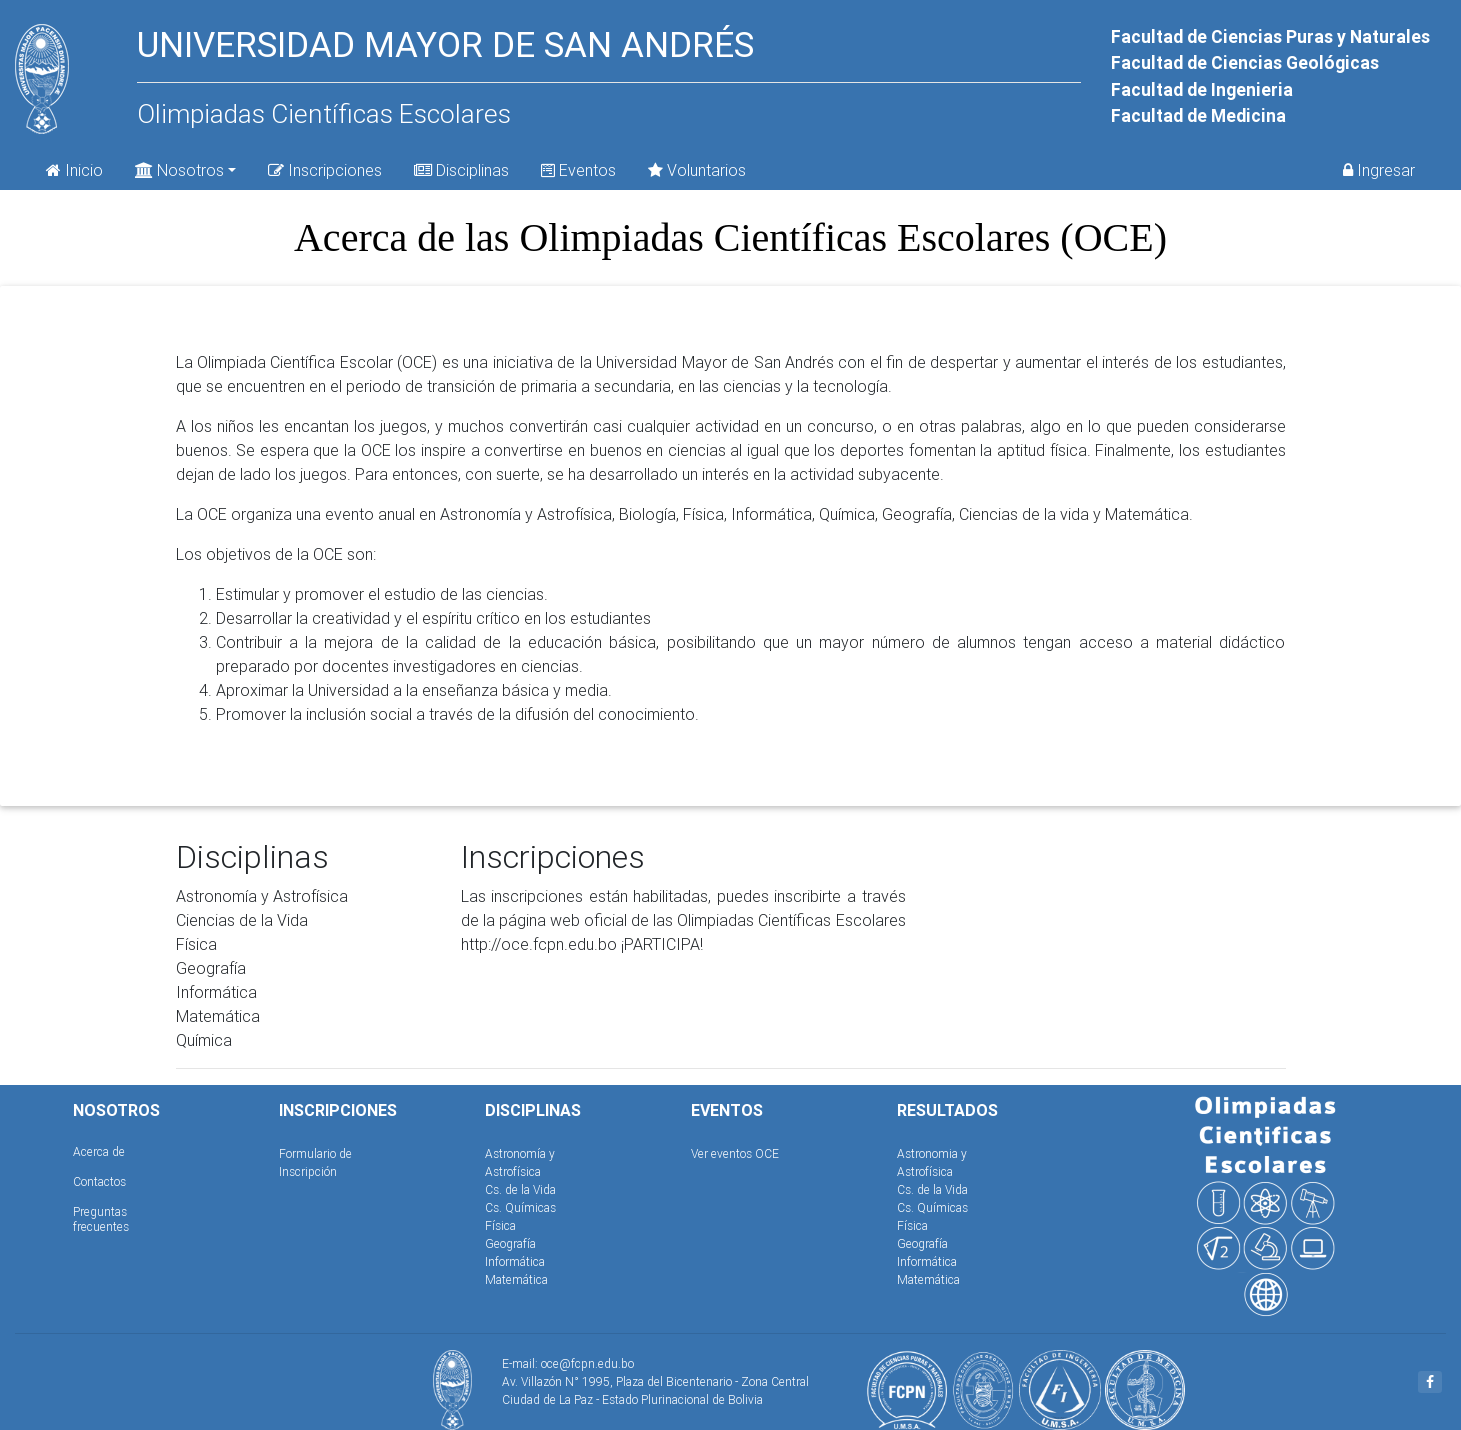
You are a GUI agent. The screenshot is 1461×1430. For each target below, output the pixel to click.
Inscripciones (325, 170)
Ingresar (1379, 170)
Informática (515, 1261)
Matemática (516, 1279)
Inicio (74, 170)
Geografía (510, 1243)
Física (500, 1225)
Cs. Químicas (520, 1207)
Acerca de (99, 1151)
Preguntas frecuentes (101, 1218)
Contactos (99, 1181)
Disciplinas (461, 170)
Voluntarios (697, 170)
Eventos (578, 170)
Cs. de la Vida (520, 1189)
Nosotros (179, 168)
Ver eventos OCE (735, 1153)
